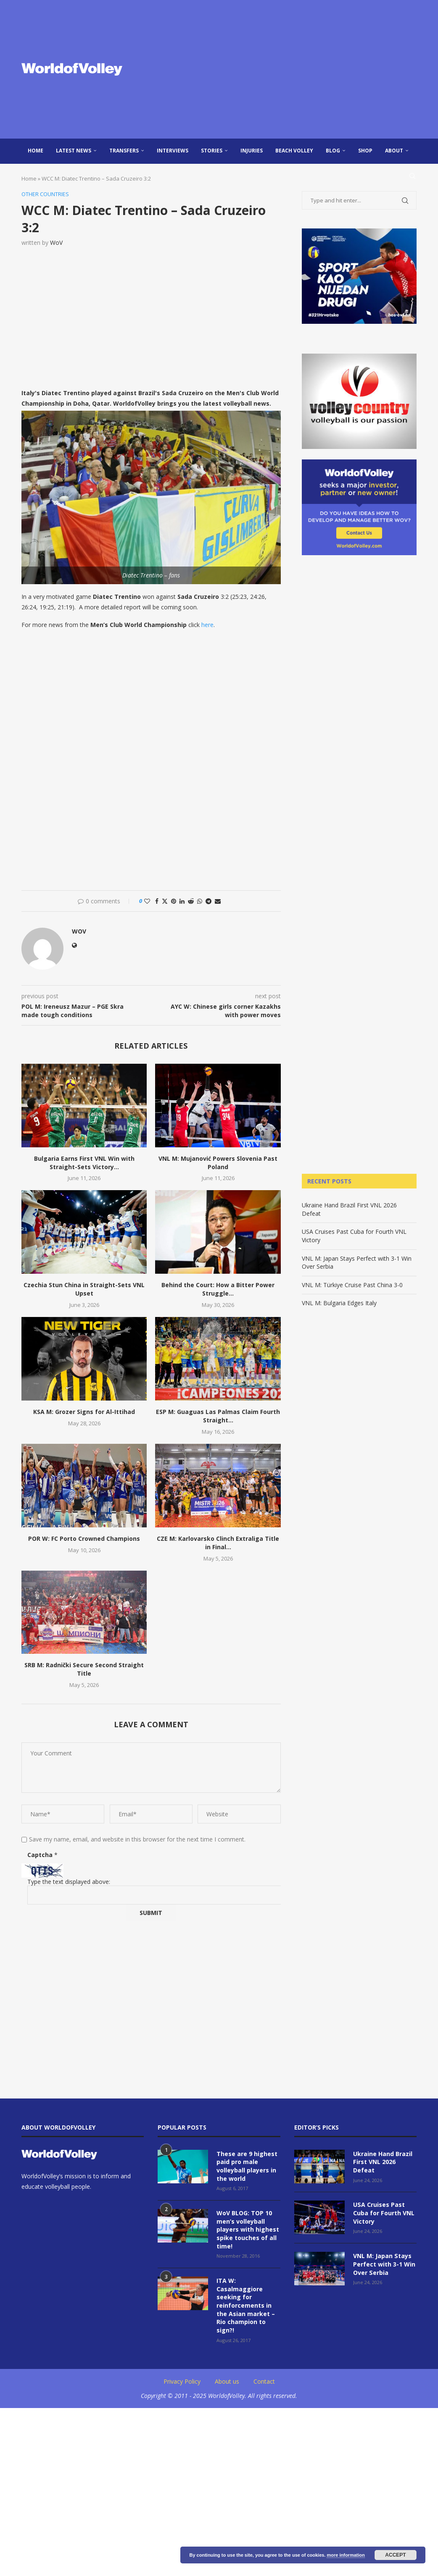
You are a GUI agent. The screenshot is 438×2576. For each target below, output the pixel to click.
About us (227, 2381)
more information (345, 2555)
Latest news (73, 150)
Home (35, 150)
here (207, 625)
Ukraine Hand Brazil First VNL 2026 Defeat (382, 2162)
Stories (211, 150)
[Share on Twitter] (165, 901)
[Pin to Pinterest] (173, 901)
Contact (264, 2381)
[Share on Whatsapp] (199, 901)
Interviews (172, 150)
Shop (365, 150)
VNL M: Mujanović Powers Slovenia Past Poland (217, 1162)
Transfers (124, 150)
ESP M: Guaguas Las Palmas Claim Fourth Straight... (218, 1416)
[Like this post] (147, 901)
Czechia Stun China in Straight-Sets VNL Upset (84, 1289)
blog (333, 150)
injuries (251, 150)
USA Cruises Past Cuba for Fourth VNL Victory (383, 2213)
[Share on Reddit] (191, 901)
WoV (56, 243)
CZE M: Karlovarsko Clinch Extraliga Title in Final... (218, 1543)
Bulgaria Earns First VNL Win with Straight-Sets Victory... (84, 1162)
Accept (395, 2555)
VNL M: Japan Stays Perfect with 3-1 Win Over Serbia (384, 2264)
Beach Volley (294, 150)
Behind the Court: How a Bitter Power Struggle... (217, 1289)
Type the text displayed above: (68, 1882)
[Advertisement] (286, 69)
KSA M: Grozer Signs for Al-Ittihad (84, 1412)
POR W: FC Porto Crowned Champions (84, 1538)
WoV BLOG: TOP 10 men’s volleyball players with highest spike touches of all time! (247, 2229)
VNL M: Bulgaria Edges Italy (339, 1303)
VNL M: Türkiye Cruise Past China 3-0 (352, 1285)
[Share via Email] (218, 901)
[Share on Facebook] (156, 901)
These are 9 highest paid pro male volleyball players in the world (246, 2166)
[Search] (412, 176)
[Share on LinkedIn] (182, 901)
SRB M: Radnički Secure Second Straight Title (84, 1669)
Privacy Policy (182, 2381)
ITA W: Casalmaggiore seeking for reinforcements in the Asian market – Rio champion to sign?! (245, 2305)
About (394, 150)
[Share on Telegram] (208, 901)
